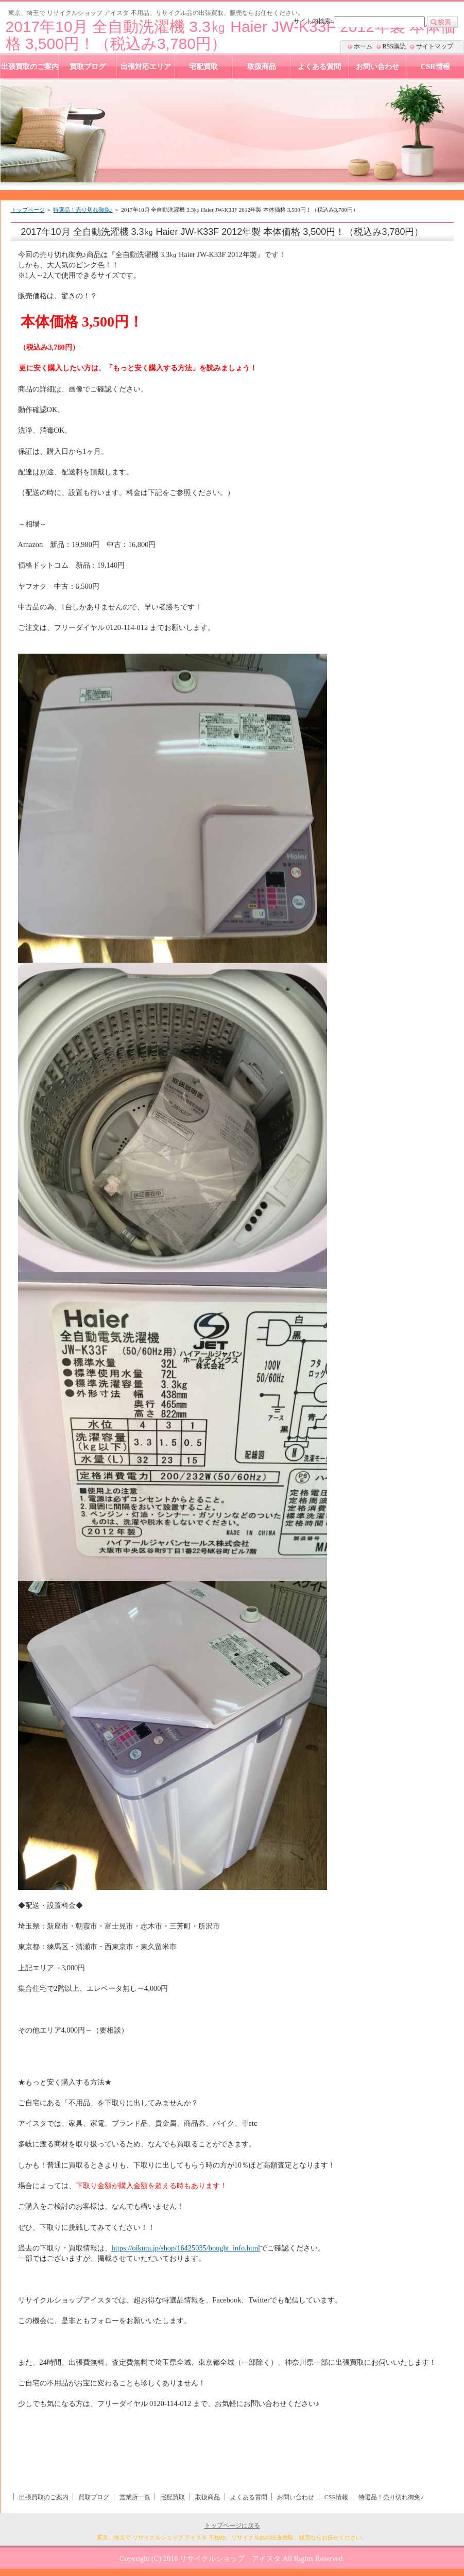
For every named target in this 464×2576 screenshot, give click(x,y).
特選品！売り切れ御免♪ (83, 210)
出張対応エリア (146, 66)
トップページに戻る (232, 2525)
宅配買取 (172, 2497)
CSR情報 (336, 2497)
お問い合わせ (295, 2497)
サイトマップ (434, 46)
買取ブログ (93, 2497)
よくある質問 (248, 2497)
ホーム (363, 46)
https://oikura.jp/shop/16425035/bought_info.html (186, 2248)
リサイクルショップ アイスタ (230, 2558)
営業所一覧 (134, 2497)
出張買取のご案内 (43, 2497)
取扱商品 (207, 2497)
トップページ (28, 210)
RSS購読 (394, 46)
